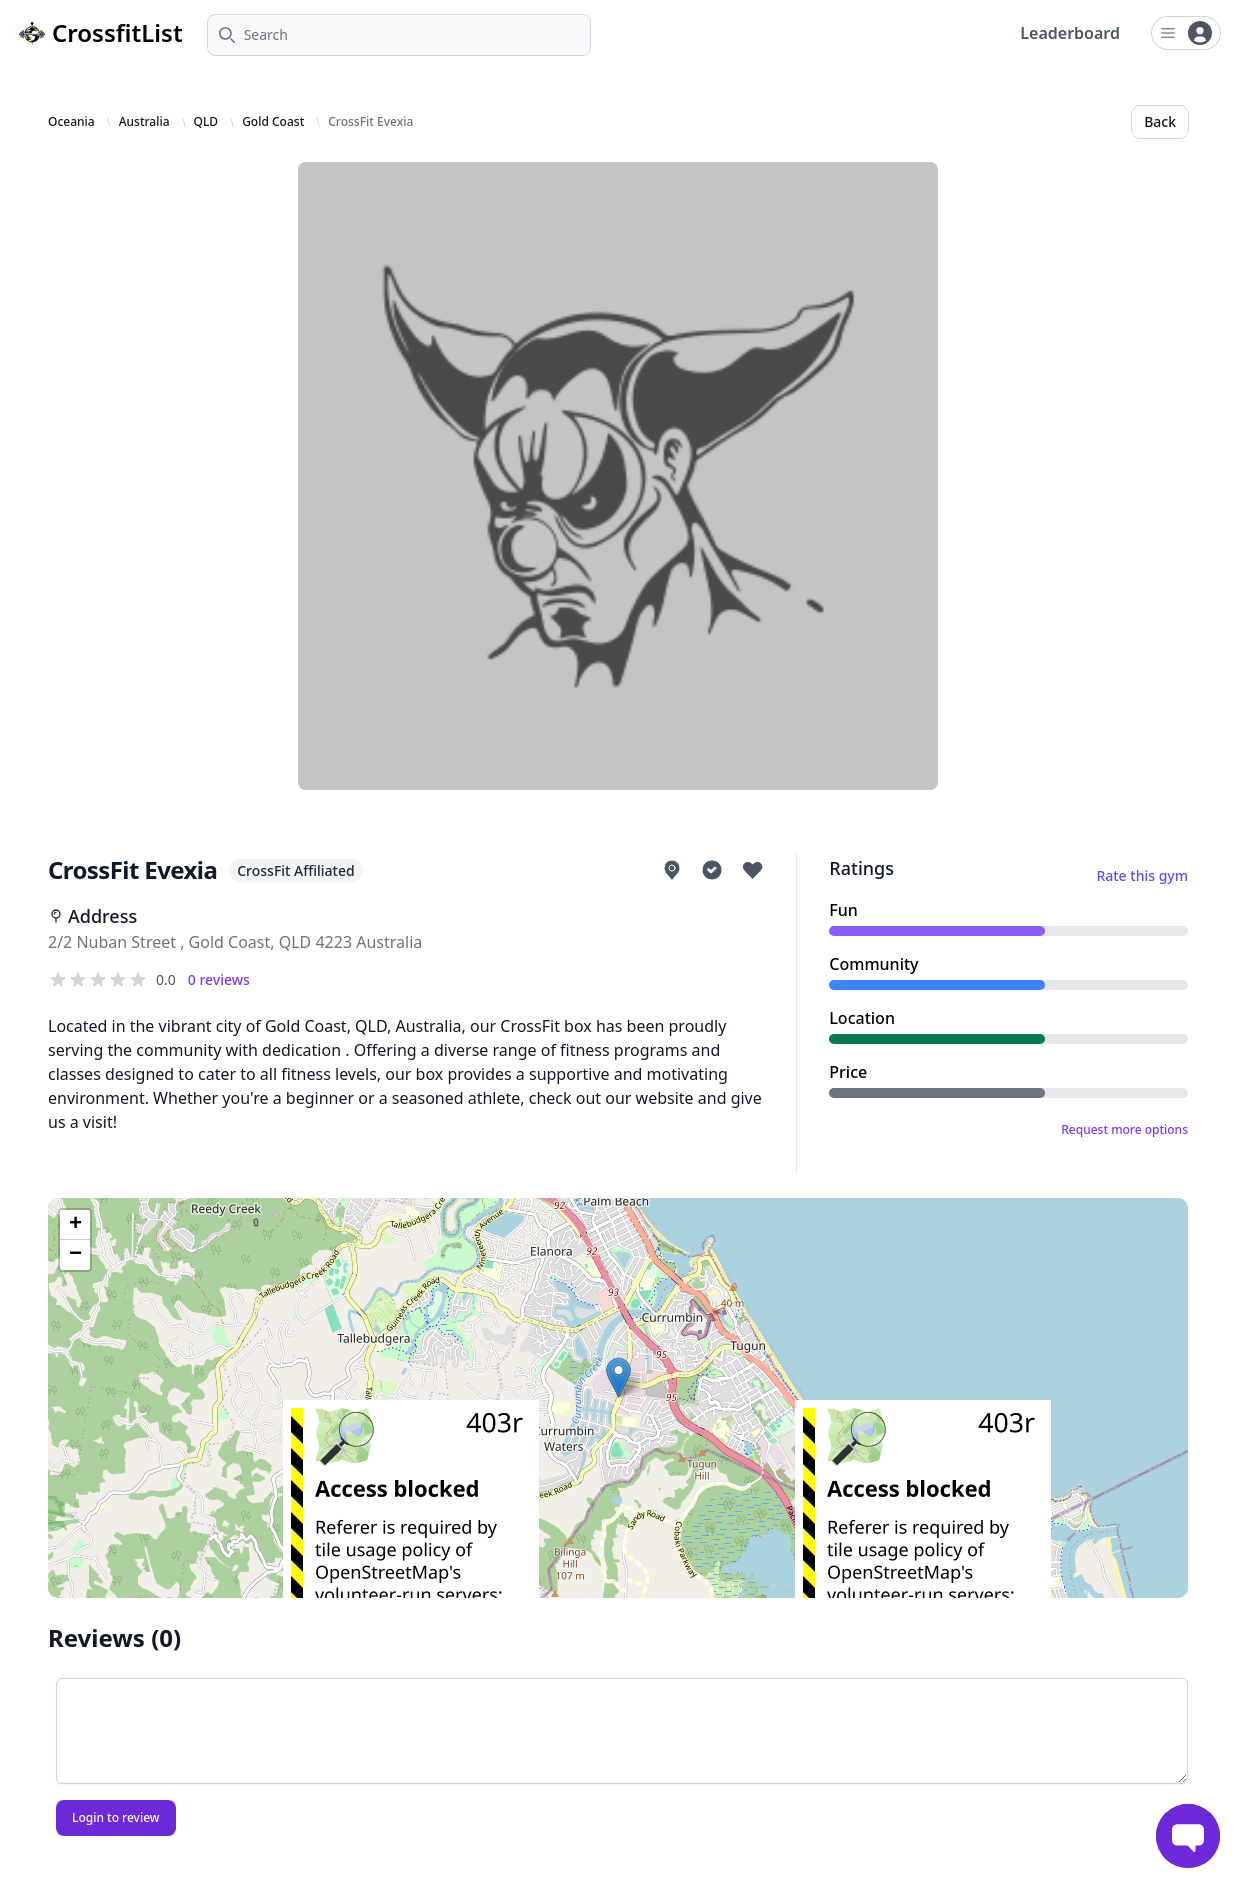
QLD (206, 122)
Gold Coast (273, 122)
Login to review (116, 1817)
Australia (144, 122)
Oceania (71, 122)
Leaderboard (1070, 33)
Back (1160, 121)
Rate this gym (1142, 875)
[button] (618, 1377)
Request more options (1124, 1130)
